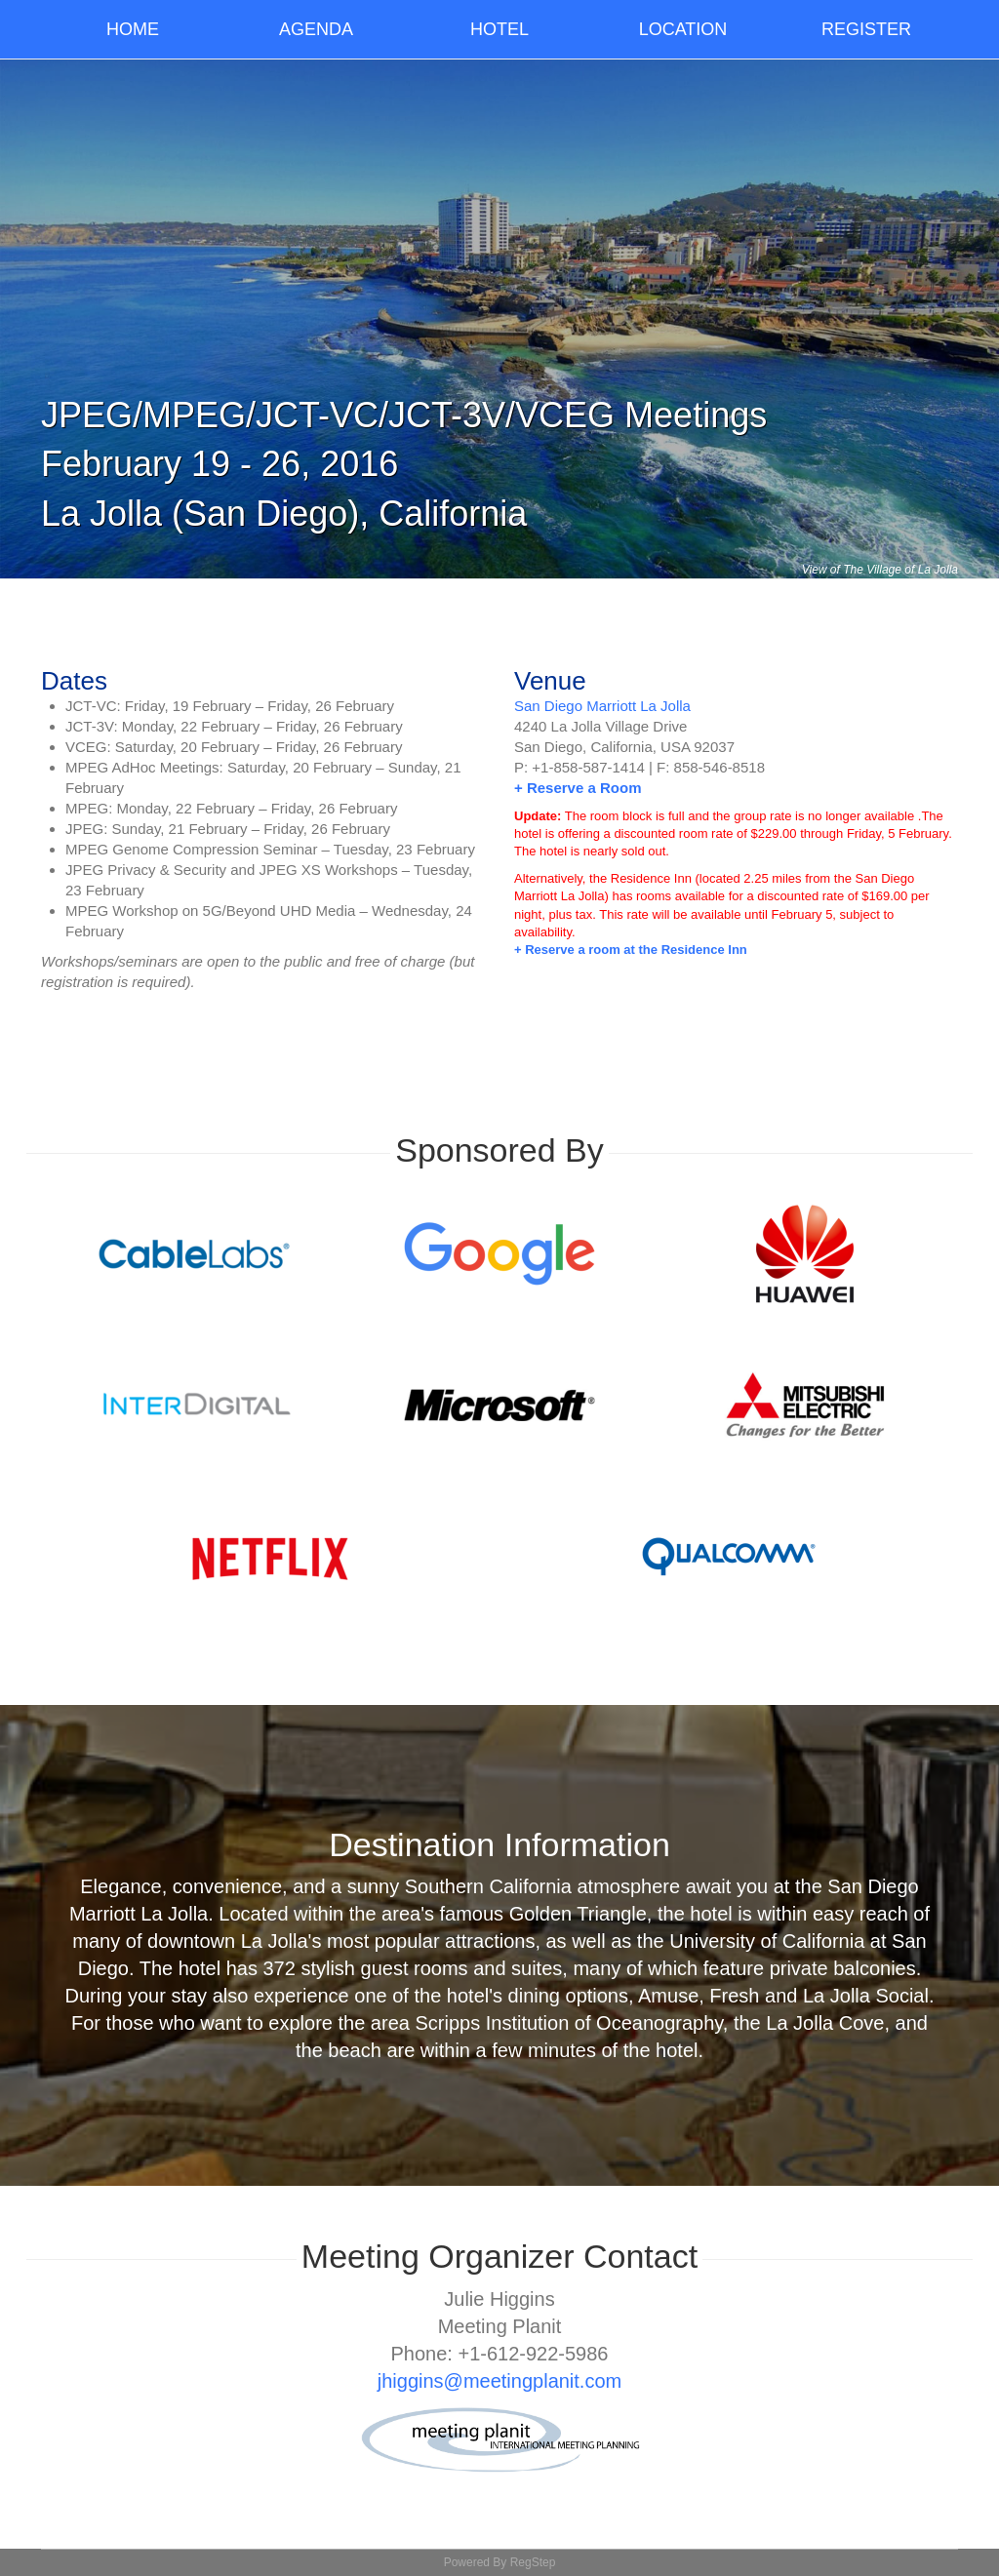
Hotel (499, 29)
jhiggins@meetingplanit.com (499, 2381)
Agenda (316, 29)
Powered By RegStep (500, 2562)
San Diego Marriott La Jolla (602, 705)
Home (132, 29)
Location (683, 29)
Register (866, 29)
